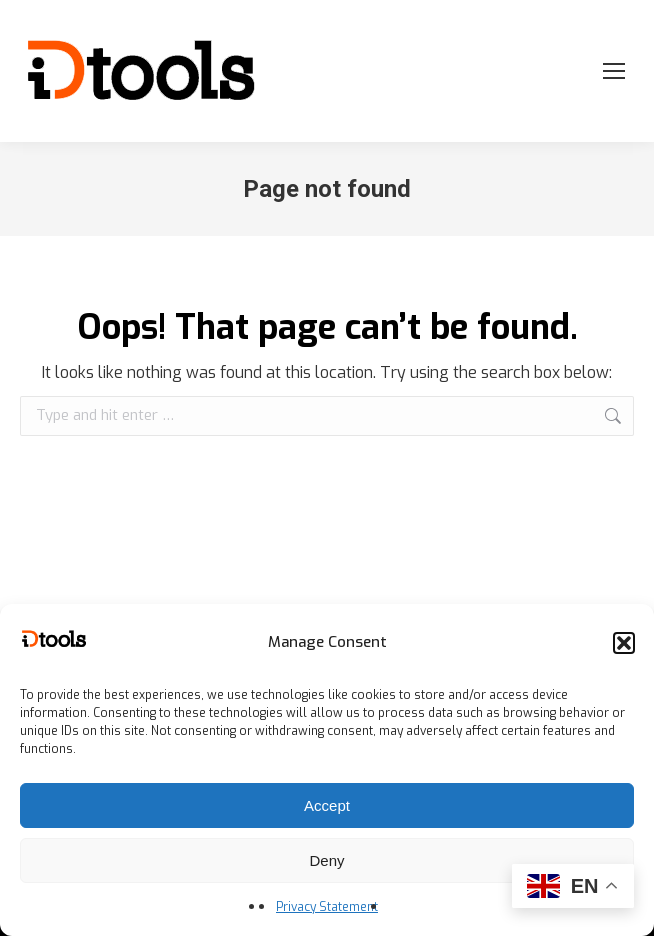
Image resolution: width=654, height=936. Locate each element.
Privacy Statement (327, 907)
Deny (326, 860)
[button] (624, 643)
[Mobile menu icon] (614, 71)
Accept (327, 805)
